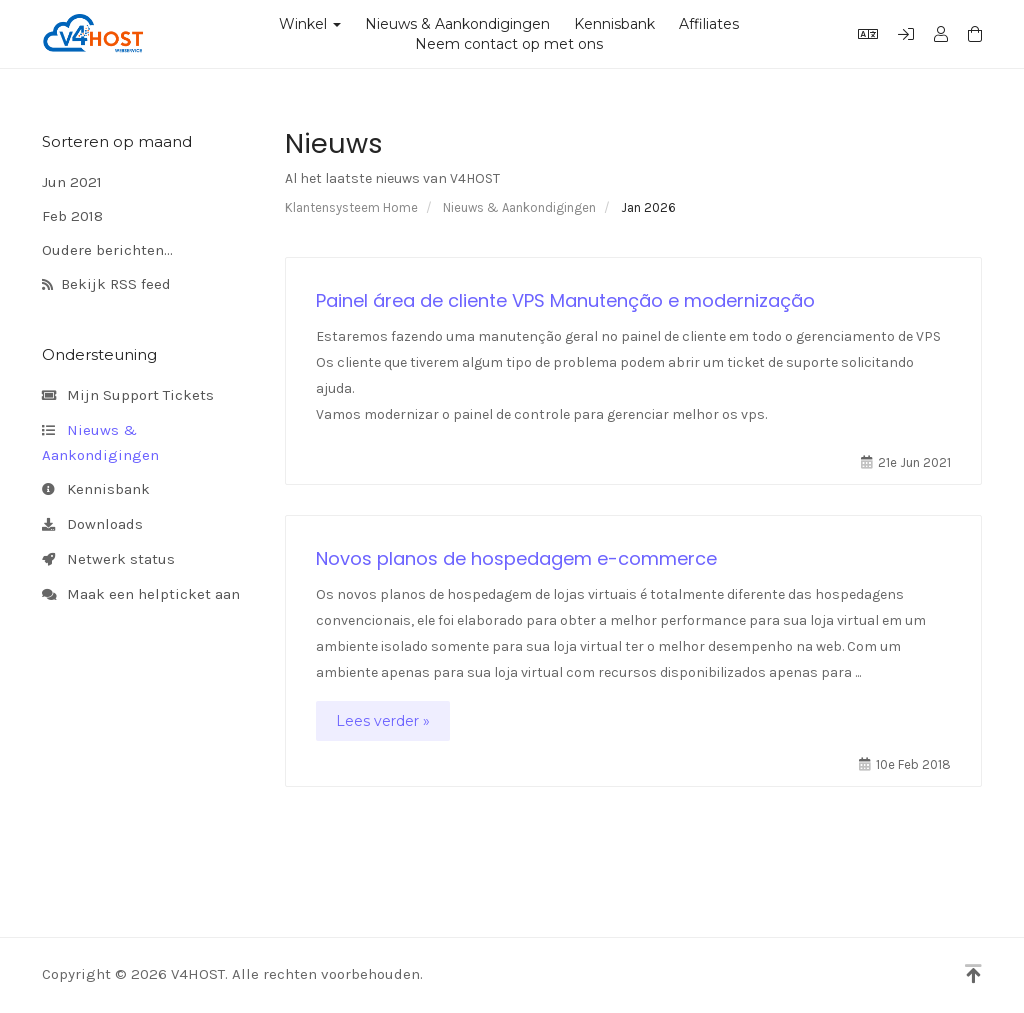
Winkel (310, 24)
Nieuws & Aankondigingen (457, 24)
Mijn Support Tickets (128, 396)
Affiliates (709, 24)
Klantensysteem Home (351, 207)
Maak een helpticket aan (141, 595)
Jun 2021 (72, 182)
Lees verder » (383, 721)
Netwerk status (108, 560)
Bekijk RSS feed (106, 285)
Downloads (92, 525)
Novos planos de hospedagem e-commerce (516, 558)
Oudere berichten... (107, 250)
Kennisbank (614, 24)
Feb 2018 (72, 216)
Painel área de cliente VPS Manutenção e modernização (565, 300)
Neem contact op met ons (509, 44)
